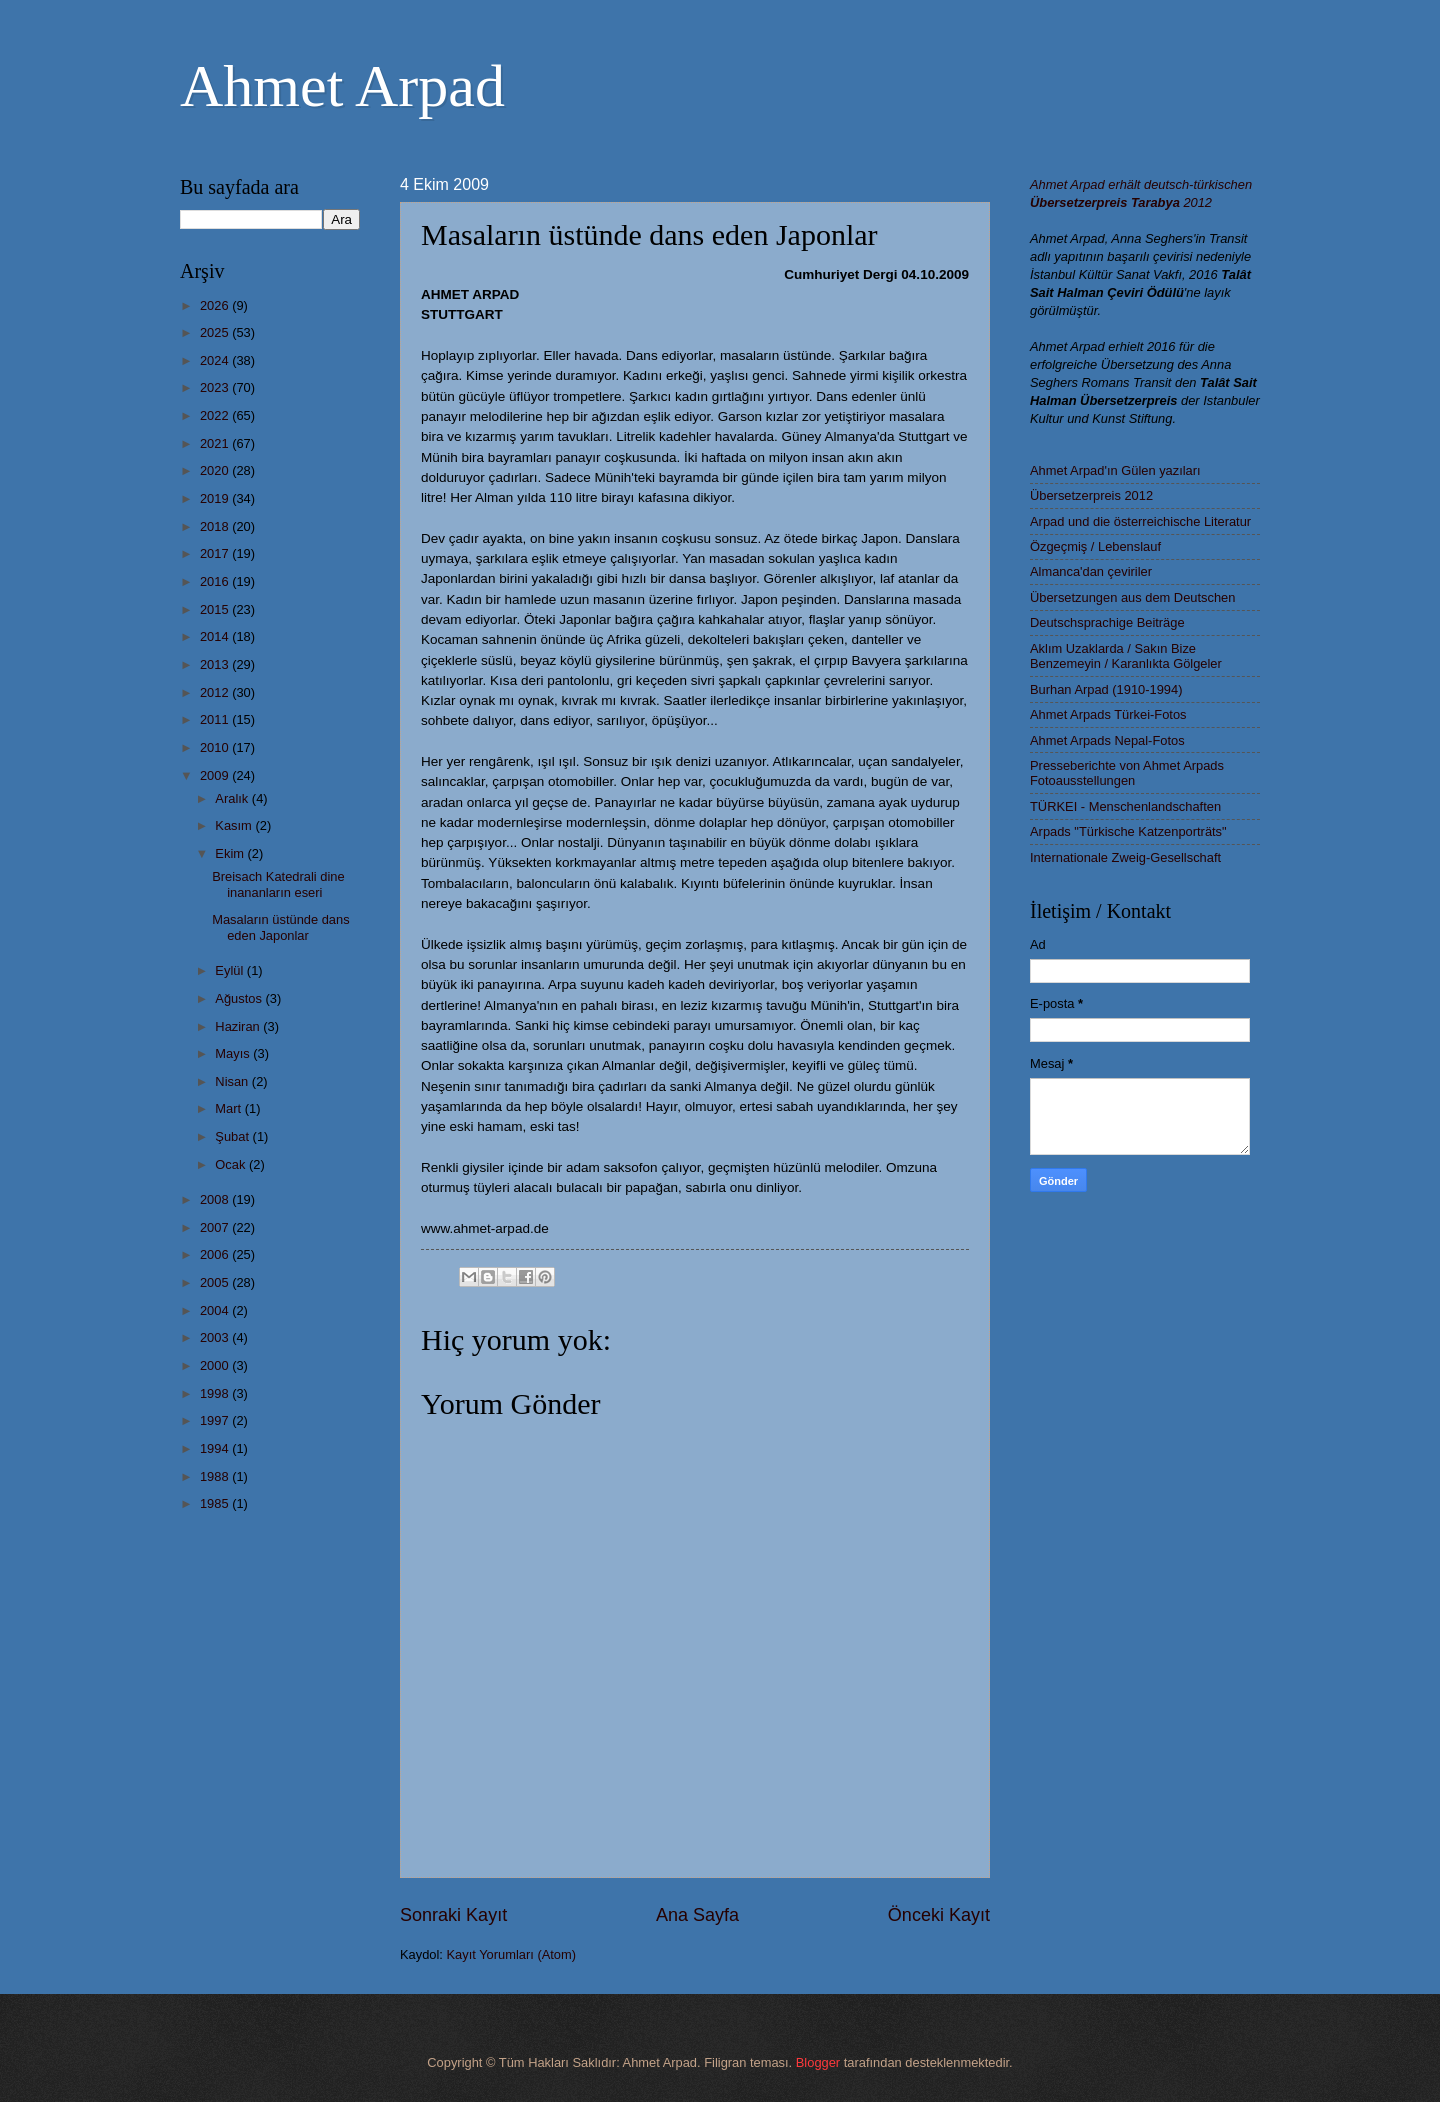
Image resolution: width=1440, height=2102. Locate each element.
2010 (216, 747)
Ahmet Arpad (342, 86)
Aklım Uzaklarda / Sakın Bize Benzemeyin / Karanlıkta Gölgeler (1126, 656)
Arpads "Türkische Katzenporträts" (1128, 831)
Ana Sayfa (697, 1915)
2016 (216, 581)
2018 (216, 526)
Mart (229, 1108)
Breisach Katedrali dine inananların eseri (278, 884)
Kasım (235, 825)
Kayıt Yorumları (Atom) (512, 1954)
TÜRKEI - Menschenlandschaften (1125, 806)
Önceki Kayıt (939, 1915)
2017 (216, 553)
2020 (216, 470)
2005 (216, 1282)
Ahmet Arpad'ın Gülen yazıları (1115, 470)
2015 (216, 609)
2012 (216, 692)
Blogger (818, 2062)
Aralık (233, 798)
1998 (216, 1393)
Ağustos (240, 998)
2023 (216, 387)
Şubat (233, 1136)
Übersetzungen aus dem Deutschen (1132, 597)
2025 (216, 332)
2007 (216, 1227)
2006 (216, 1254)
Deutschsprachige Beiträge (1107, 622)
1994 (216, 1448)
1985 (216, 1503)
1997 (216, 1420)
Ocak (232, 1164)
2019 (216, 498)
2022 (216, 415)
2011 (216, 719)
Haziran (239, 1026)
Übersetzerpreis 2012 (1091, 495)
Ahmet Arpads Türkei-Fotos (1108, 714)
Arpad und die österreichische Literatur (1140, 521)
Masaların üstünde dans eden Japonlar (280, 927)
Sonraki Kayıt (453, 1915)
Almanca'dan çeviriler (1091, 571)
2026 (216, 305)
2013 (216, 664)
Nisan (233, 1081)
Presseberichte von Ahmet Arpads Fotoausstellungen (1127, 773)
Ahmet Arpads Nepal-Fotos (1107, 740)
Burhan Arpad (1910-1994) (1106, 689)
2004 (216, 1310)
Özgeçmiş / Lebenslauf (1095, 546)
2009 (216, 775)
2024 (216, 360)
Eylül (230, 970)
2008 (216, 1199)
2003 (216, 1337)
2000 (216, 1365)
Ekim (231, 853)
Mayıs (234, 1053)
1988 (216, 1476)
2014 (216, 636)
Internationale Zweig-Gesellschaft (1125, 857)
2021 (216, 443)
